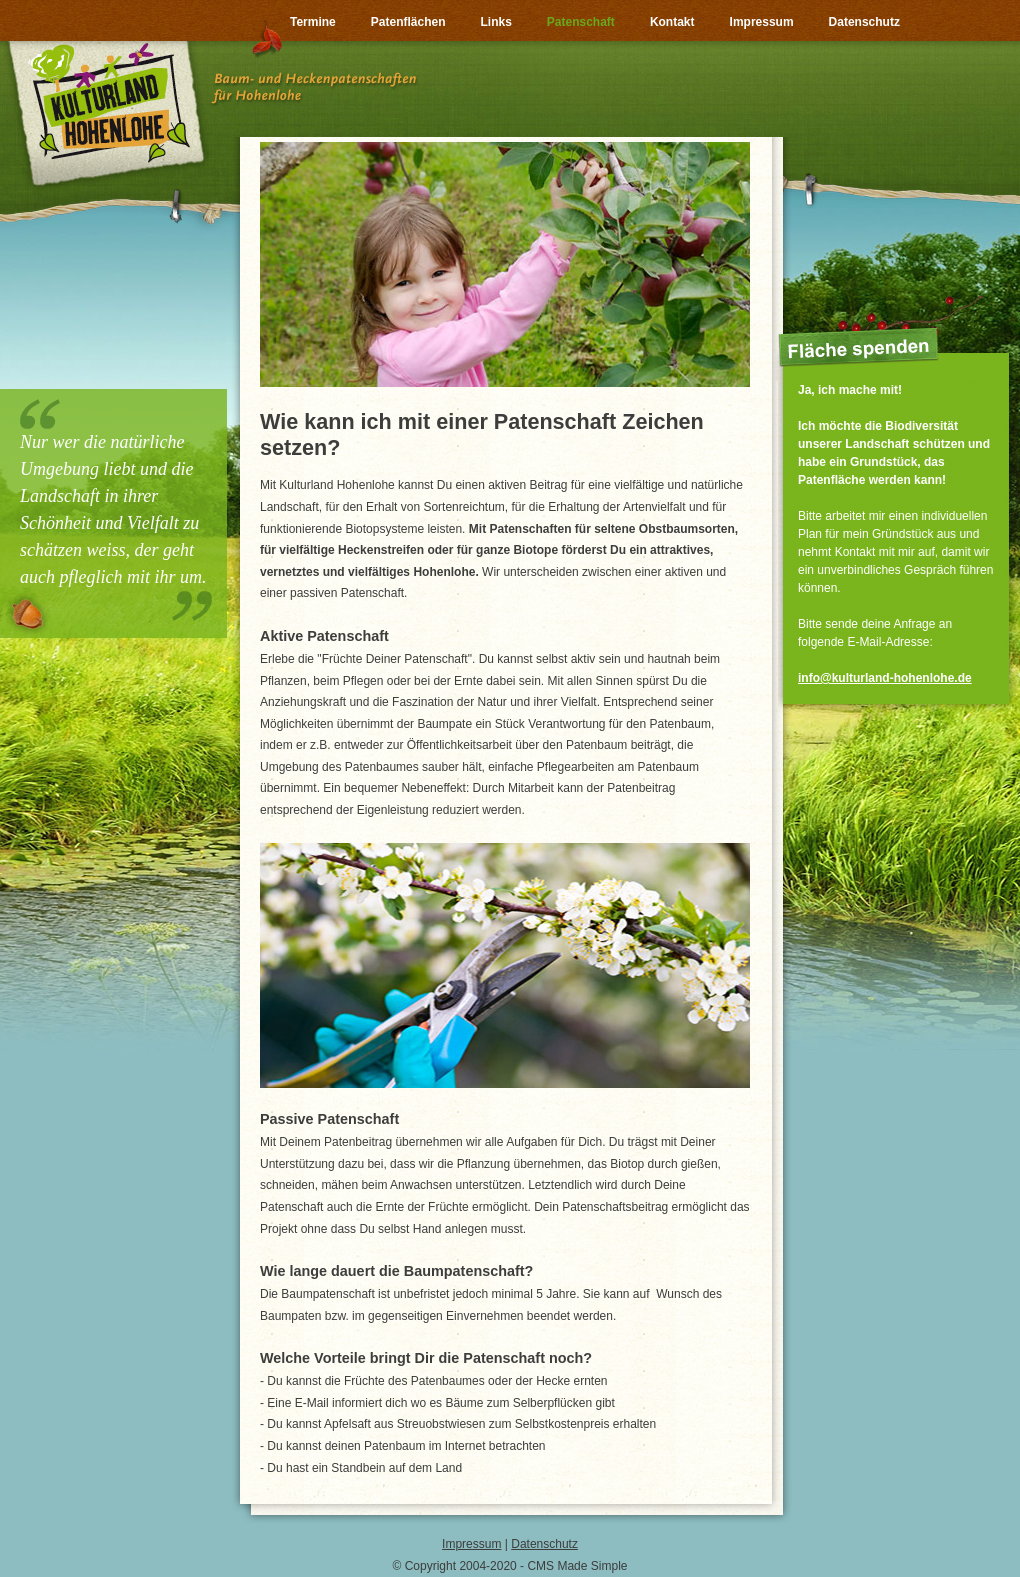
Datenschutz (544, 1544)
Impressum (471, 1544)
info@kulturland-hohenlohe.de (885, 678)
